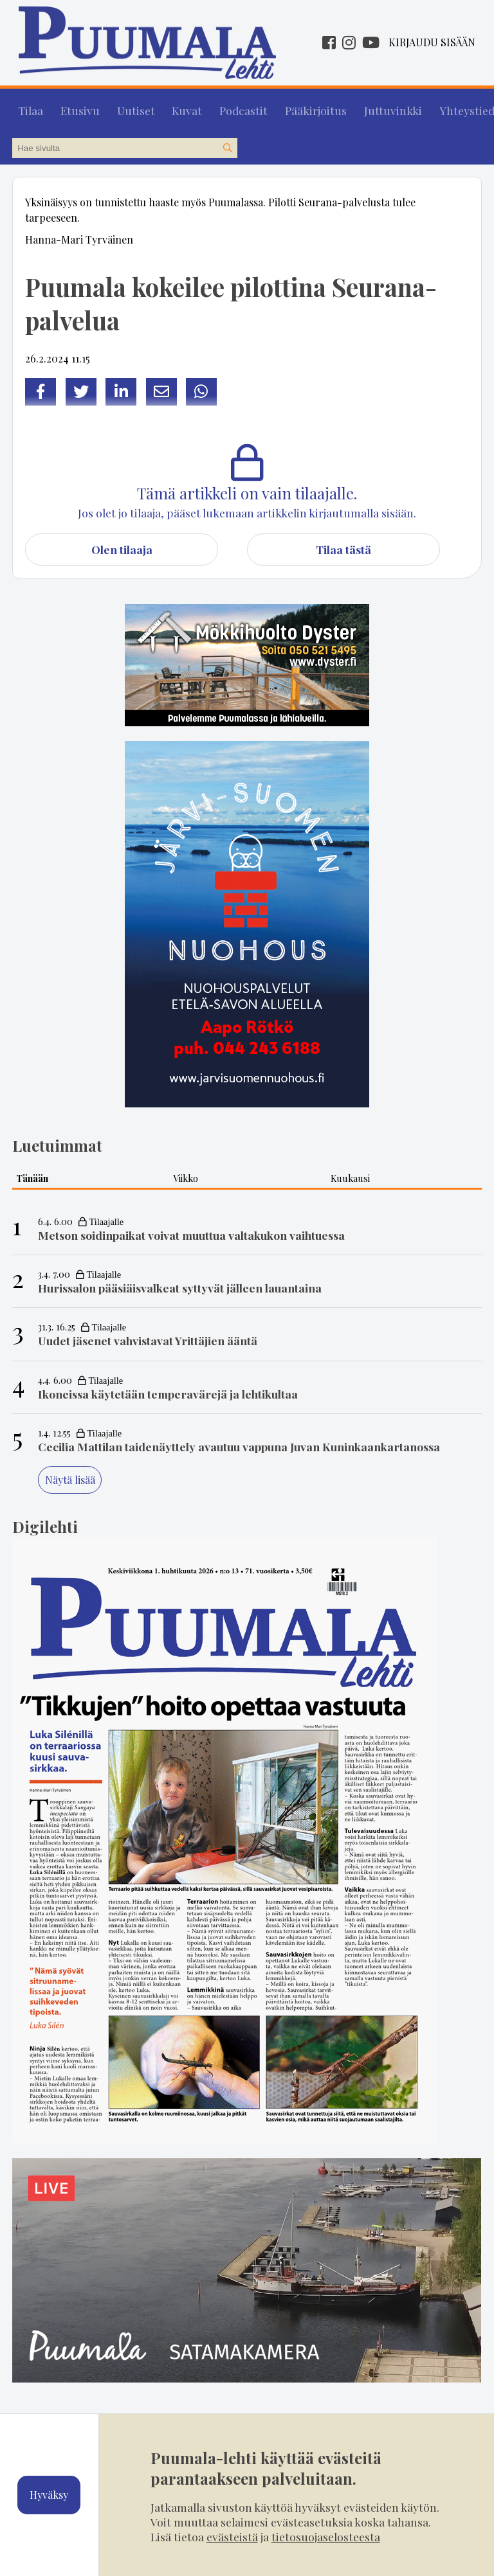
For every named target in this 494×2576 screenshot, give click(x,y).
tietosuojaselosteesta (325, 2536)
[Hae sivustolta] (227, 142)
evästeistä (232, 2536)
